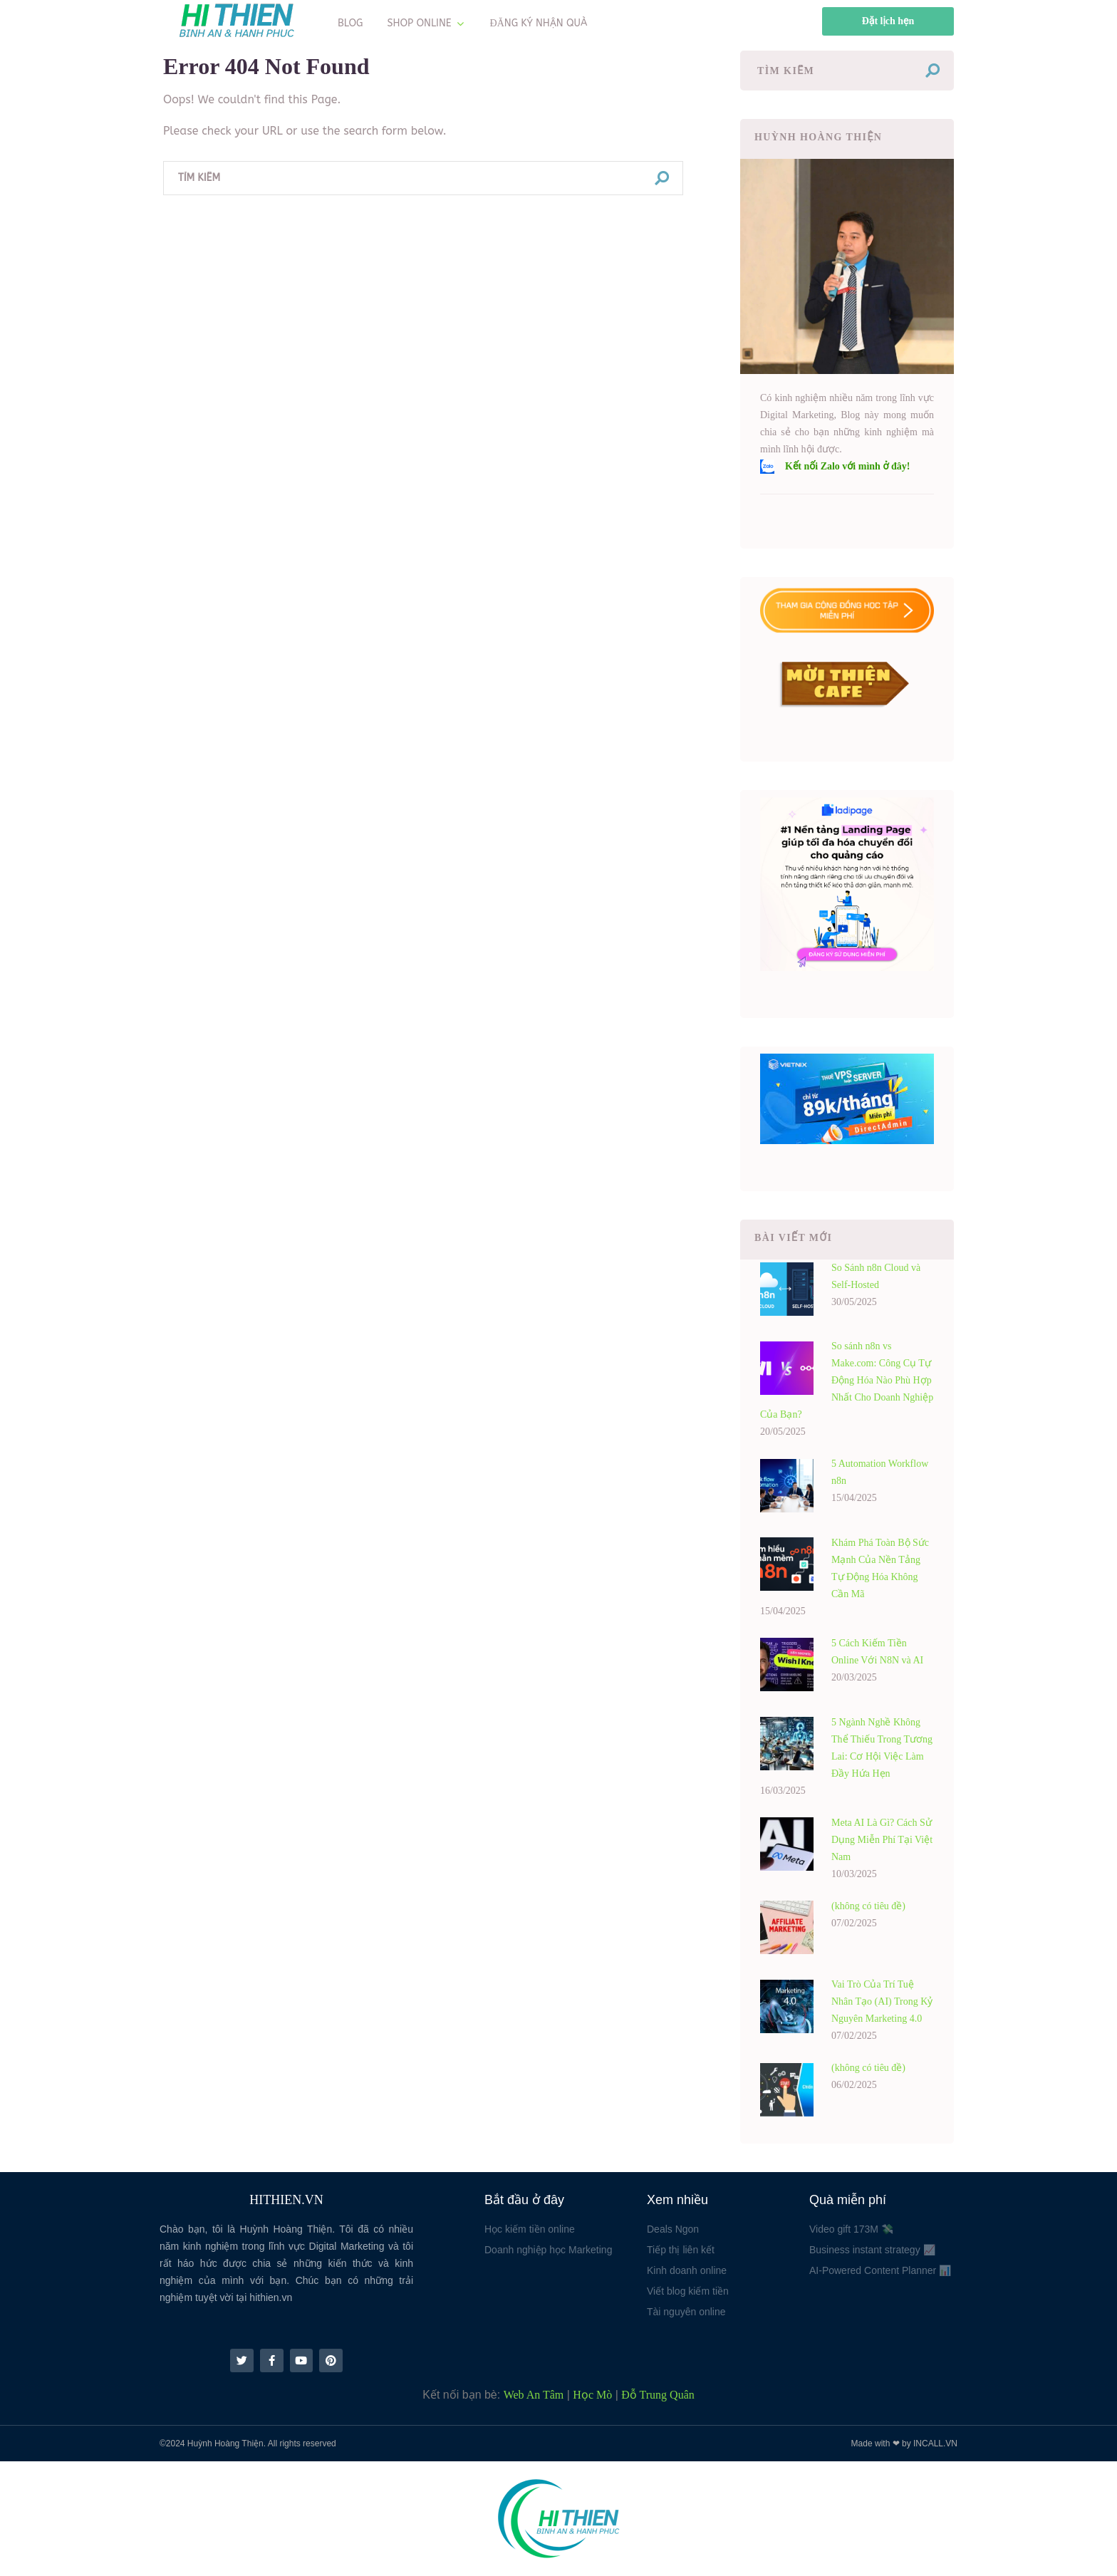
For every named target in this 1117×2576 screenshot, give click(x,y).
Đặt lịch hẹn (888, 21)
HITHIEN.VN (286, 2200)
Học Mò (592, 2395)
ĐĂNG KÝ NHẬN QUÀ (539, 23)
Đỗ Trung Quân (657, 2395)
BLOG (350, 23)
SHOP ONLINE (420, 23)
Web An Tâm (534, 2395)
